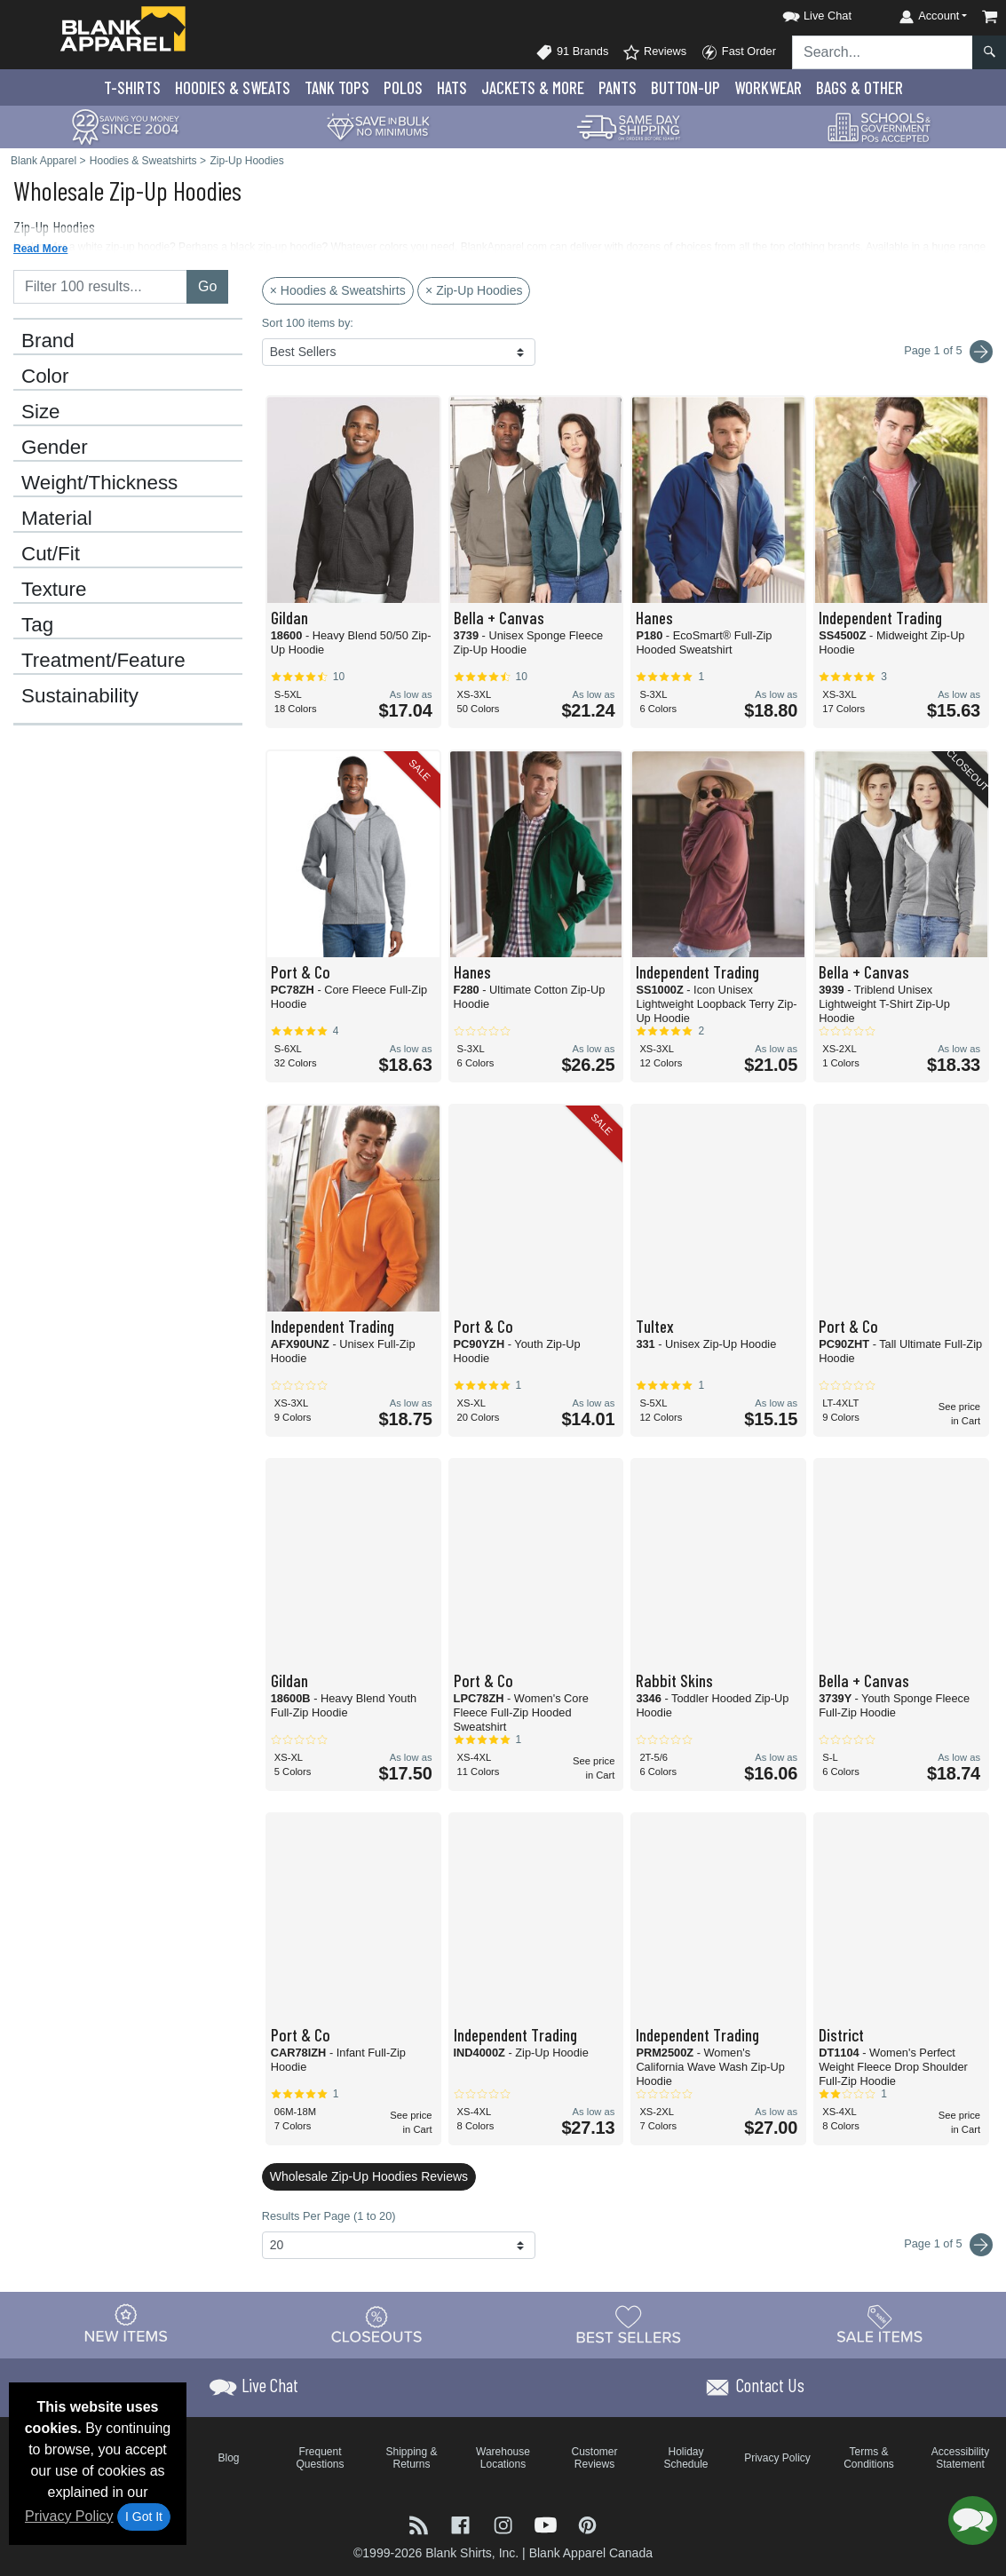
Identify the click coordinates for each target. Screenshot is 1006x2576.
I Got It (143, 2516)
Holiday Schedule (685, 2457)
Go (207, 286)
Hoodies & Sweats (232, 87)
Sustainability (80, 696)
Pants (617, 87)
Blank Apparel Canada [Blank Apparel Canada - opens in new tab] (591, 2553)
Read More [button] (40, 248)
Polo (403, 87)
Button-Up (685, 87)
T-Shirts (132, 87)
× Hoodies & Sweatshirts (338, 290)
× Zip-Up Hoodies (473, 290)
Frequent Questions (320, 2457)
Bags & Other (859, 87)
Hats (452, 87)
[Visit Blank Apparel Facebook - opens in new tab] (462, 2523)
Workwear (768, 87)
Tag (37, 625)
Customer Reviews (594, 2457)
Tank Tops (337, 87)
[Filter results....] (100, 287)
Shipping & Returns (411, 2457)
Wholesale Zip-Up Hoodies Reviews (369, 2176)
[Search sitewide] (882, 52)
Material (56, 518)
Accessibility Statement (960, 2457)
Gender (54, 447)
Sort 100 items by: (307, 322)
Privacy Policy (69, 2516)
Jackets (532, 87)
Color (45, 376)
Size (40, 412)
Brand (48, 341)
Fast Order (738, 52)
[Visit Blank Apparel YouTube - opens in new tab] (548, 2523)
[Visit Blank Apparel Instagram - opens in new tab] (505, 2523)
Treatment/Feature (103, 660)
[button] (801, 13)
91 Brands (571, 52)
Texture (53, 589)
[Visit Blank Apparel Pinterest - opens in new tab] (587, 2523)
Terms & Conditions (869, 2457)
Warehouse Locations (503, 2457)
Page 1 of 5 (948, 2244)
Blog (228, 2458)
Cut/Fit (50, 554)
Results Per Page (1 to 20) (329, 2216)
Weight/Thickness (99, 483)
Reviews (654, 52)
